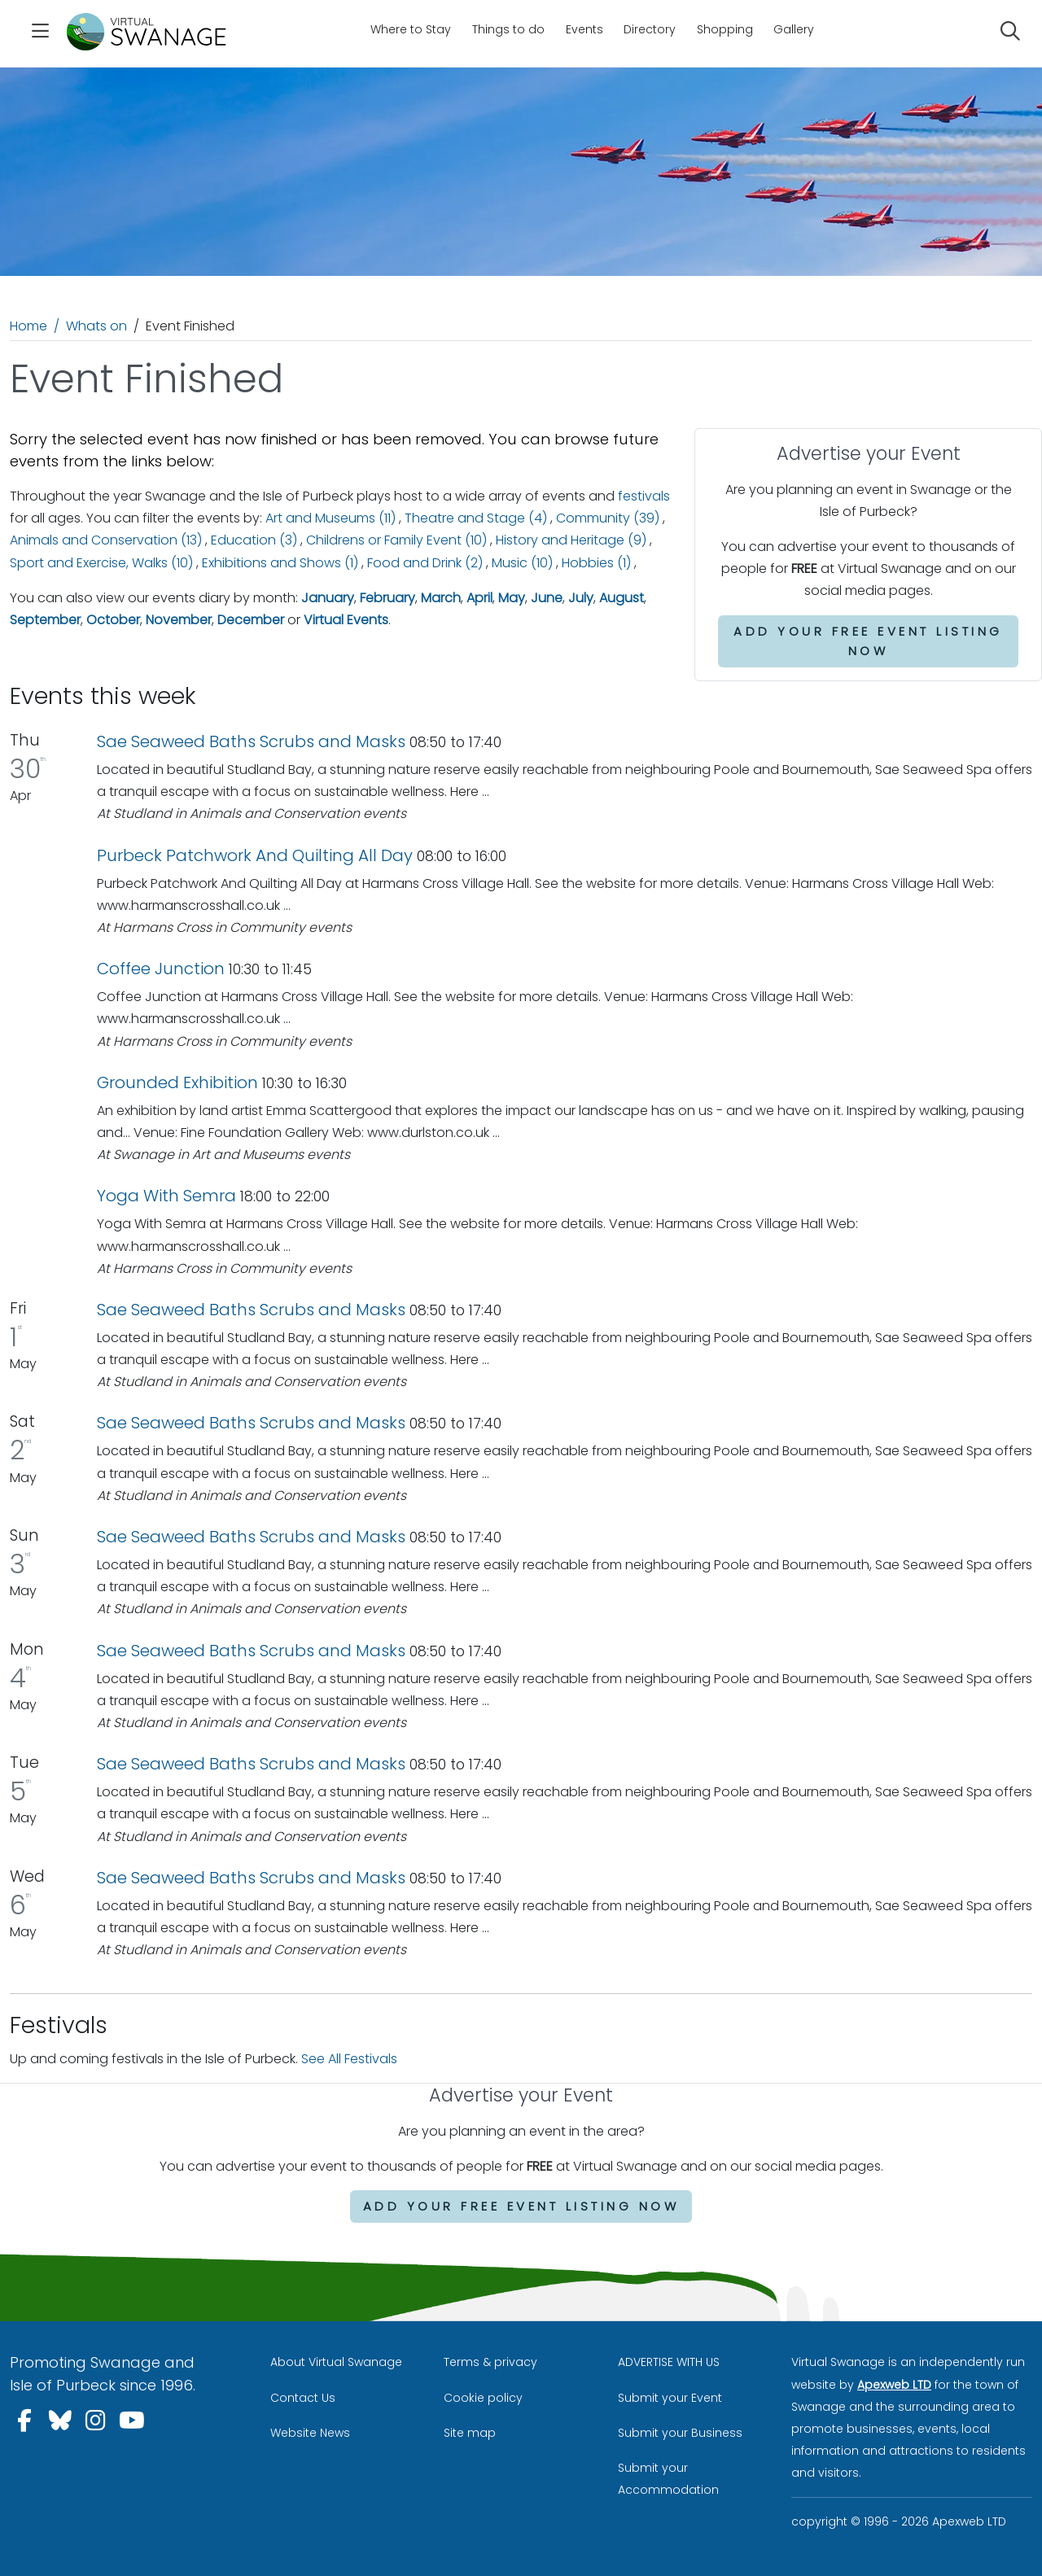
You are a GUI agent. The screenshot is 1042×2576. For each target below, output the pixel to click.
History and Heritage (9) (571, 540)
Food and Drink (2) (425, 562)
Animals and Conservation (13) (106, 540)
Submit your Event (670, 2398)
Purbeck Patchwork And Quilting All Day (255, 855)
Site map (470, 2433)
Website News (310, 2433)
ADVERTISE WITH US (669, 2362)
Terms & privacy (490, 2362)
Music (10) (522, 562)
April (479, 597)
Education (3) (254, 540)
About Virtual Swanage (336, 2362)
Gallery (793, 29)
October (113, 619)
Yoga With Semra (166, 1195)
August (621, 597)
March (441, 597)
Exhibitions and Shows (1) (280, 562)
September (45, 619)
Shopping (725, 29)
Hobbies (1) (596, 562)
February (387, 597)
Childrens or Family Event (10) (396, 540)
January (327, 597)
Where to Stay (410, 29)
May (511, 597)
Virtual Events (346, 619)
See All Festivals (349, 2058)
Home (28, 326)
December (250, 619)
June (547, 597)
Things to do (508, 29)
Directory (650, 29)
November (179, 619)
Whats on (96, 326)
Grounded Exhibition (177, 1082)
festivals (644, 496)
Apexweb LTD (894, 2385)
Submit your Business (680, 2433)
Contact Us (302, 2398)
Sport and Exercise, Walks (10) (101, 562)
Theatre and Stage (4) (476, 518)
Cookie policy (483, 2398)
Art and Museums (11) (330, 518)
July (580, 597)
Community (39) (607, 518)
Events (584, 29)
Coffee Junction (161, 968)
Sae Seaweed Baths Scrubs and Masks (251, 741)
